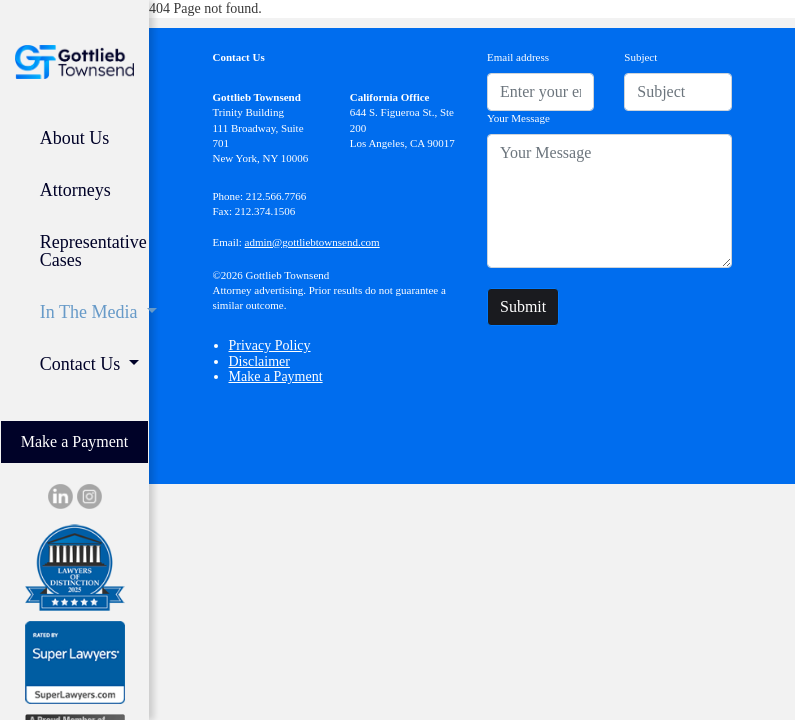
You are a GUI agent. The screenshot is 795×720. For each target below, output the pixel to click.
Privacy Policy (270, 345)
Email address (518, 57)
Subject (640, 57)
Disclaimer (259, 361)
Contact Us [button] (82, 364)
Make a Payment (75, 441)
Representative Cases (93, 251)
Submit (523, 306)
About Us (75, 138)
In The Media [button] (91, 312)
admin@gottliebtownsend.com (312, 242)
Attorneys (75, 190)
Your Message (518, 118)
